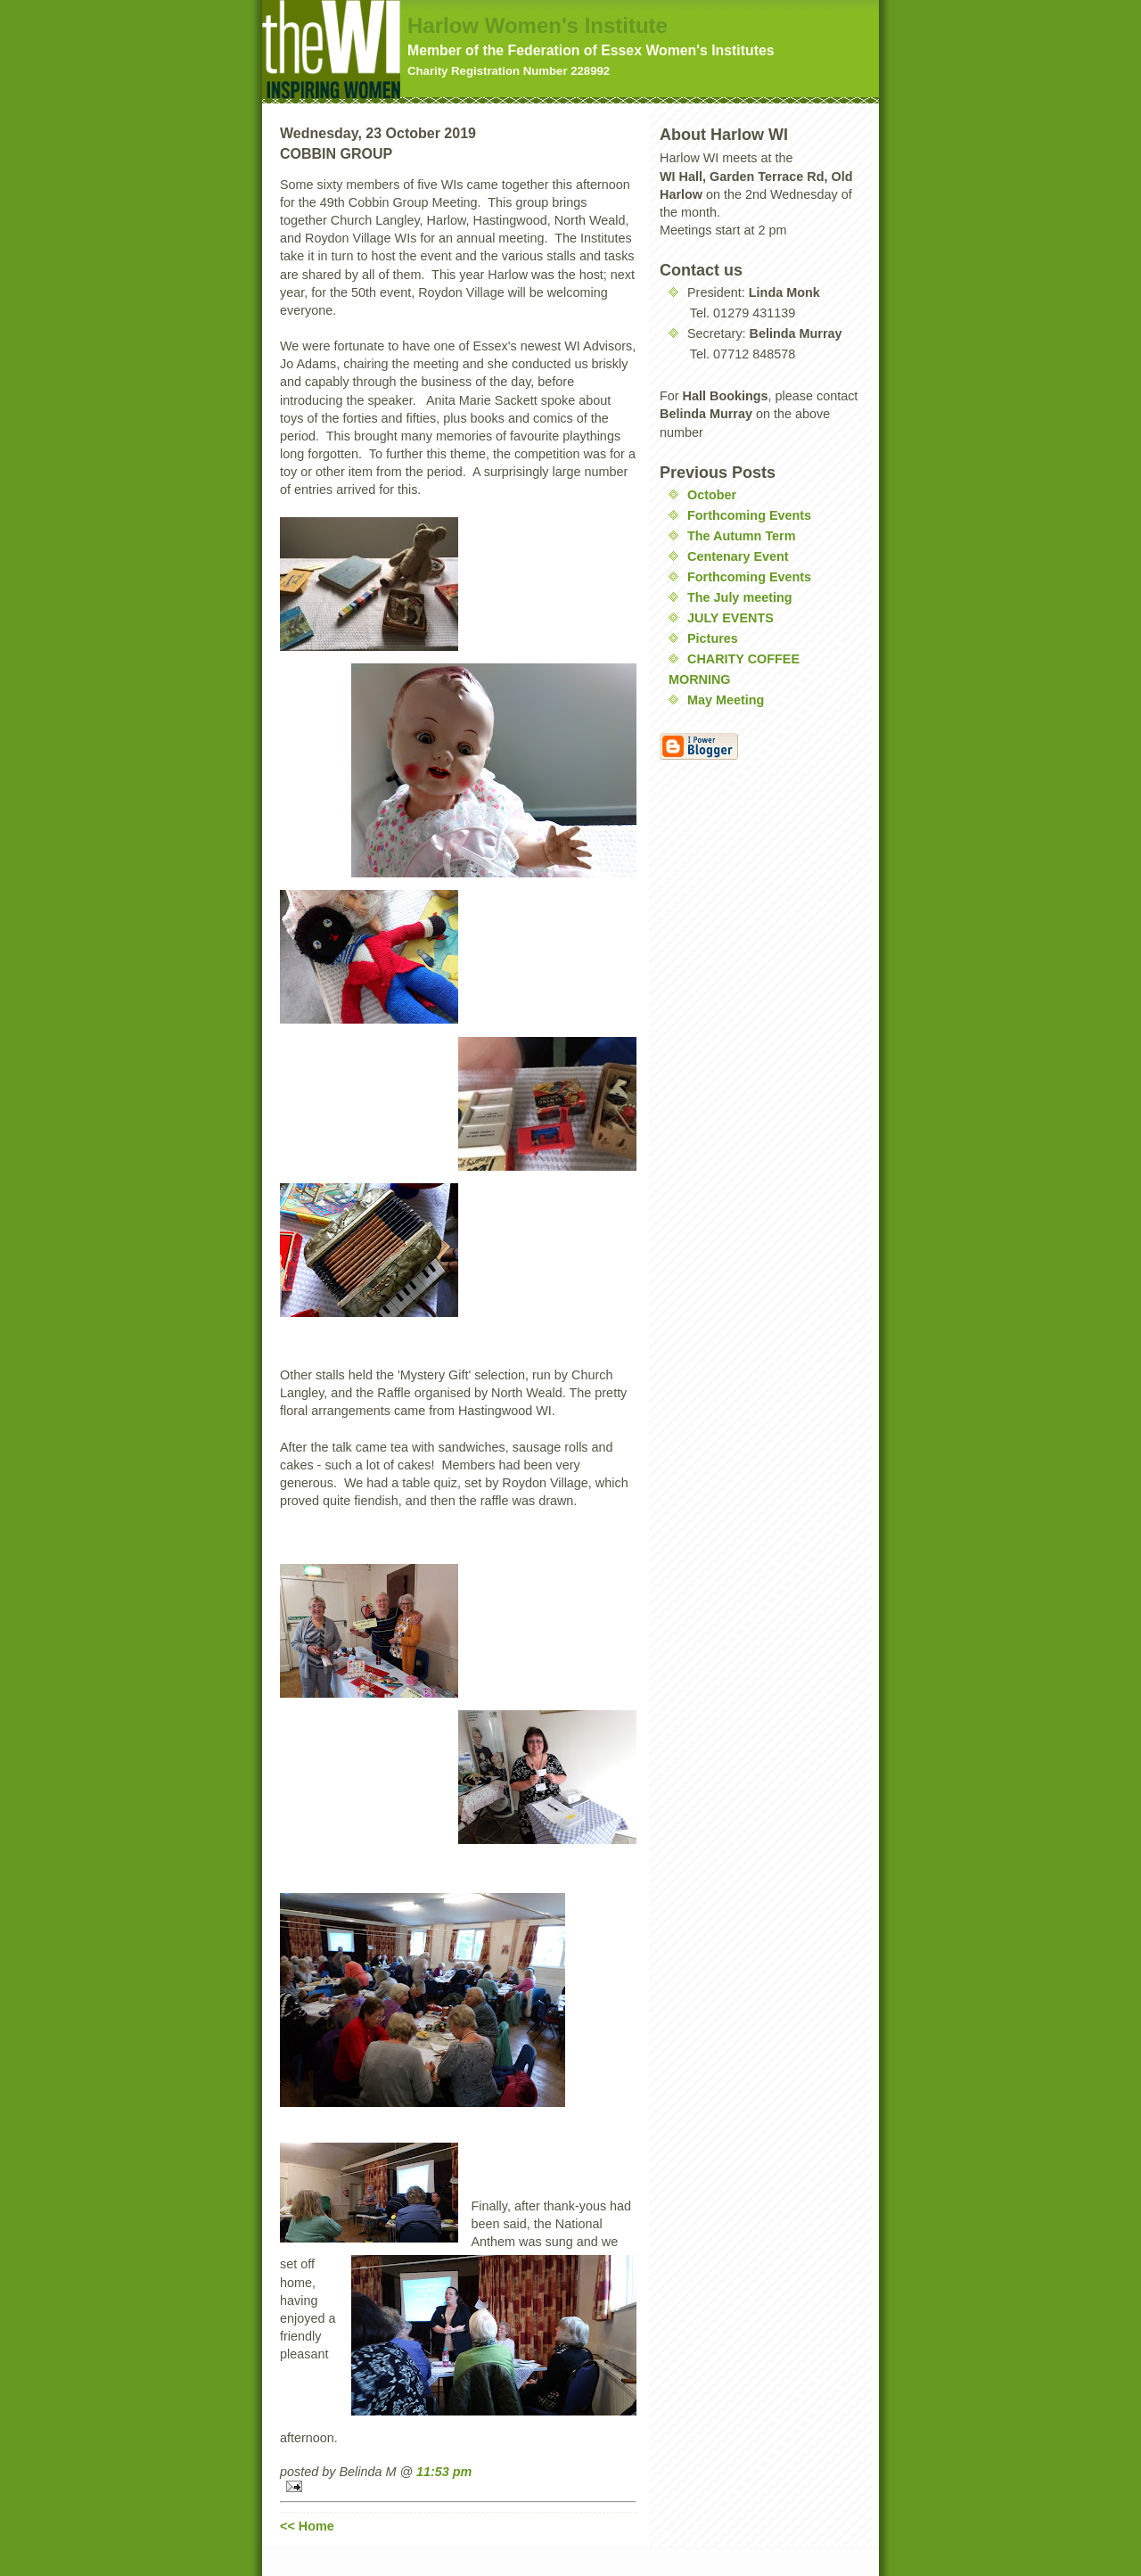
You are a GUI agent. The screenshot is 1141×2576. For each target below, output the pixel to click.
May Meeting (725, 700)
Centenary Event (738, 556)
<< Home (307, 2526)
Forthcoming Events (749, 515)
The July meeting (739, 597)
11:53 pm (444, 2472)
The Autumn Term (741, 536)
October (711, 495)
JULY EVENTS (730, 618)
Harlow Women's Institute (537, 25)
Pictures (712, 638)
